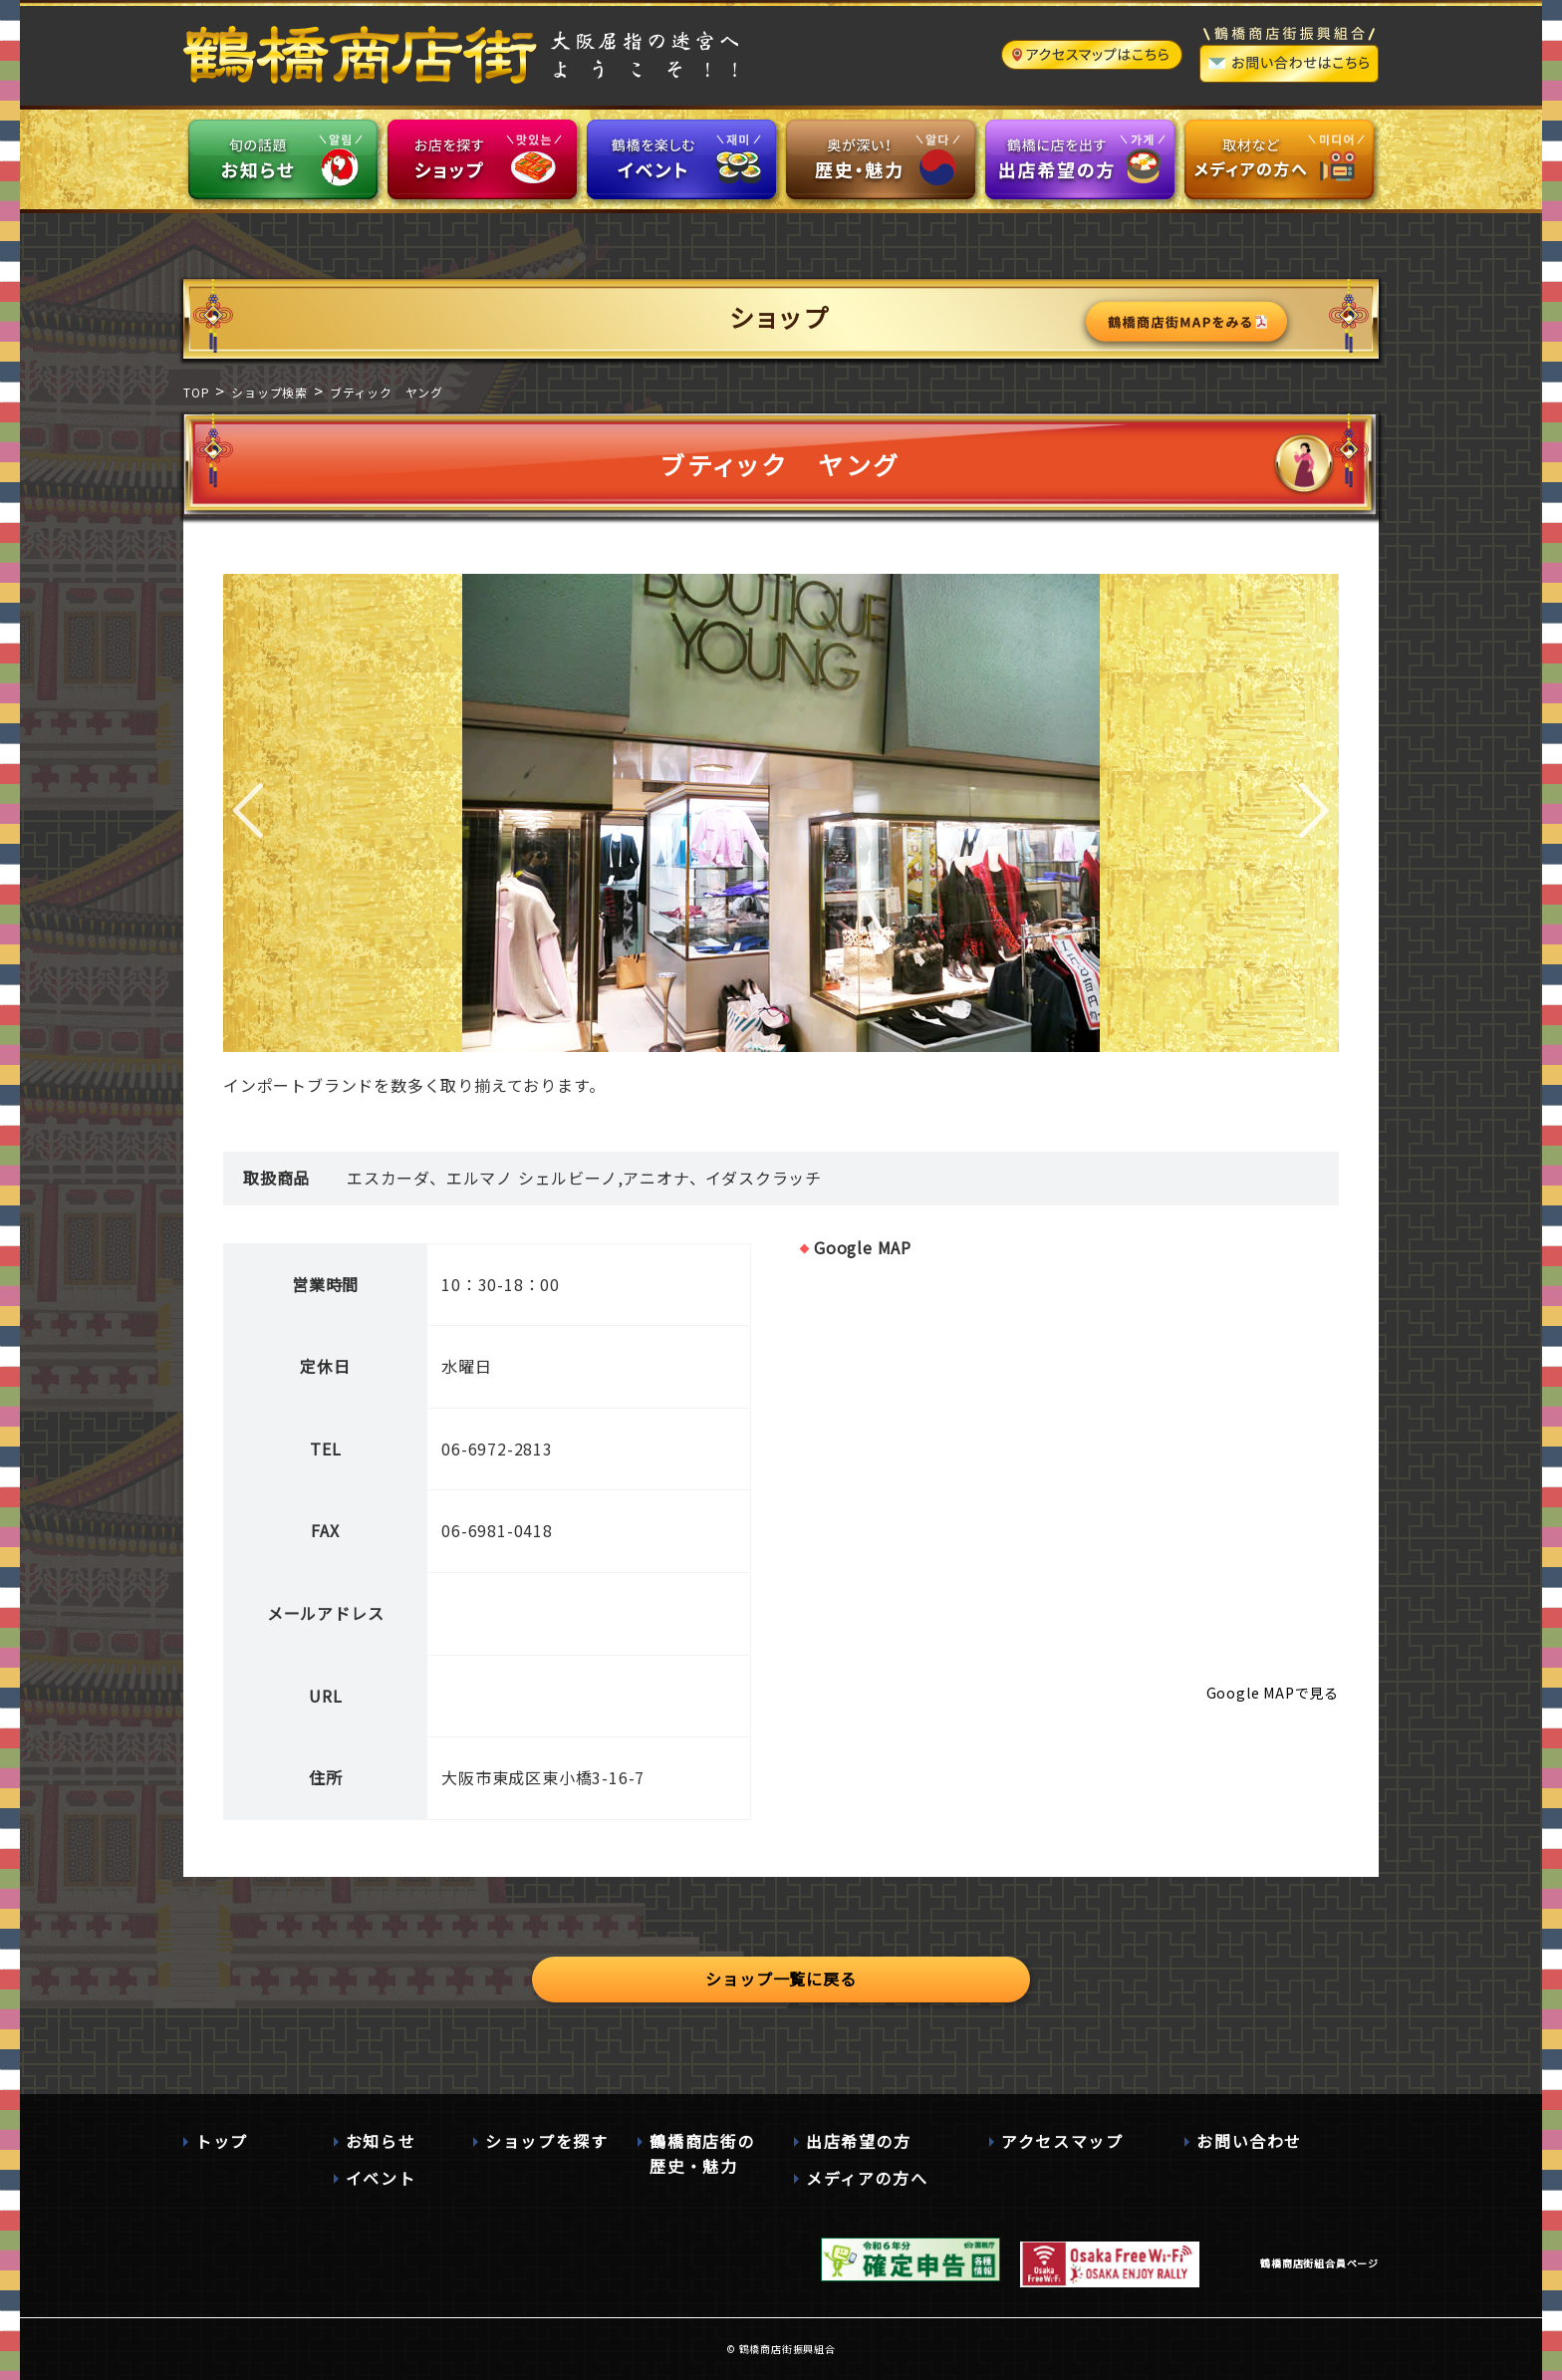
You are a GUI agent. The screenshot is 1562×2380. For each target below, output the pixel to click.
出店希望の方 (858, 2141)
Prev (248, 813)
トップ (221, 2141)
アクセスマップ (1062, 2141)
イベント (380, 2178)
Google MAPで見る (1272, 1693)
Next (1314, 813)
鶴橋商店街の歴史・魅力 (702, 2154)
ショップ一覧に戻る (780, 1978)
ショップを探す (546, 2141)
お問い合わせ (1249, 2141)
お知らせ (380, 2141)
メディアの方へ (866, 2178)
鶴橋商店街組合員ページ (1319, 2262)
